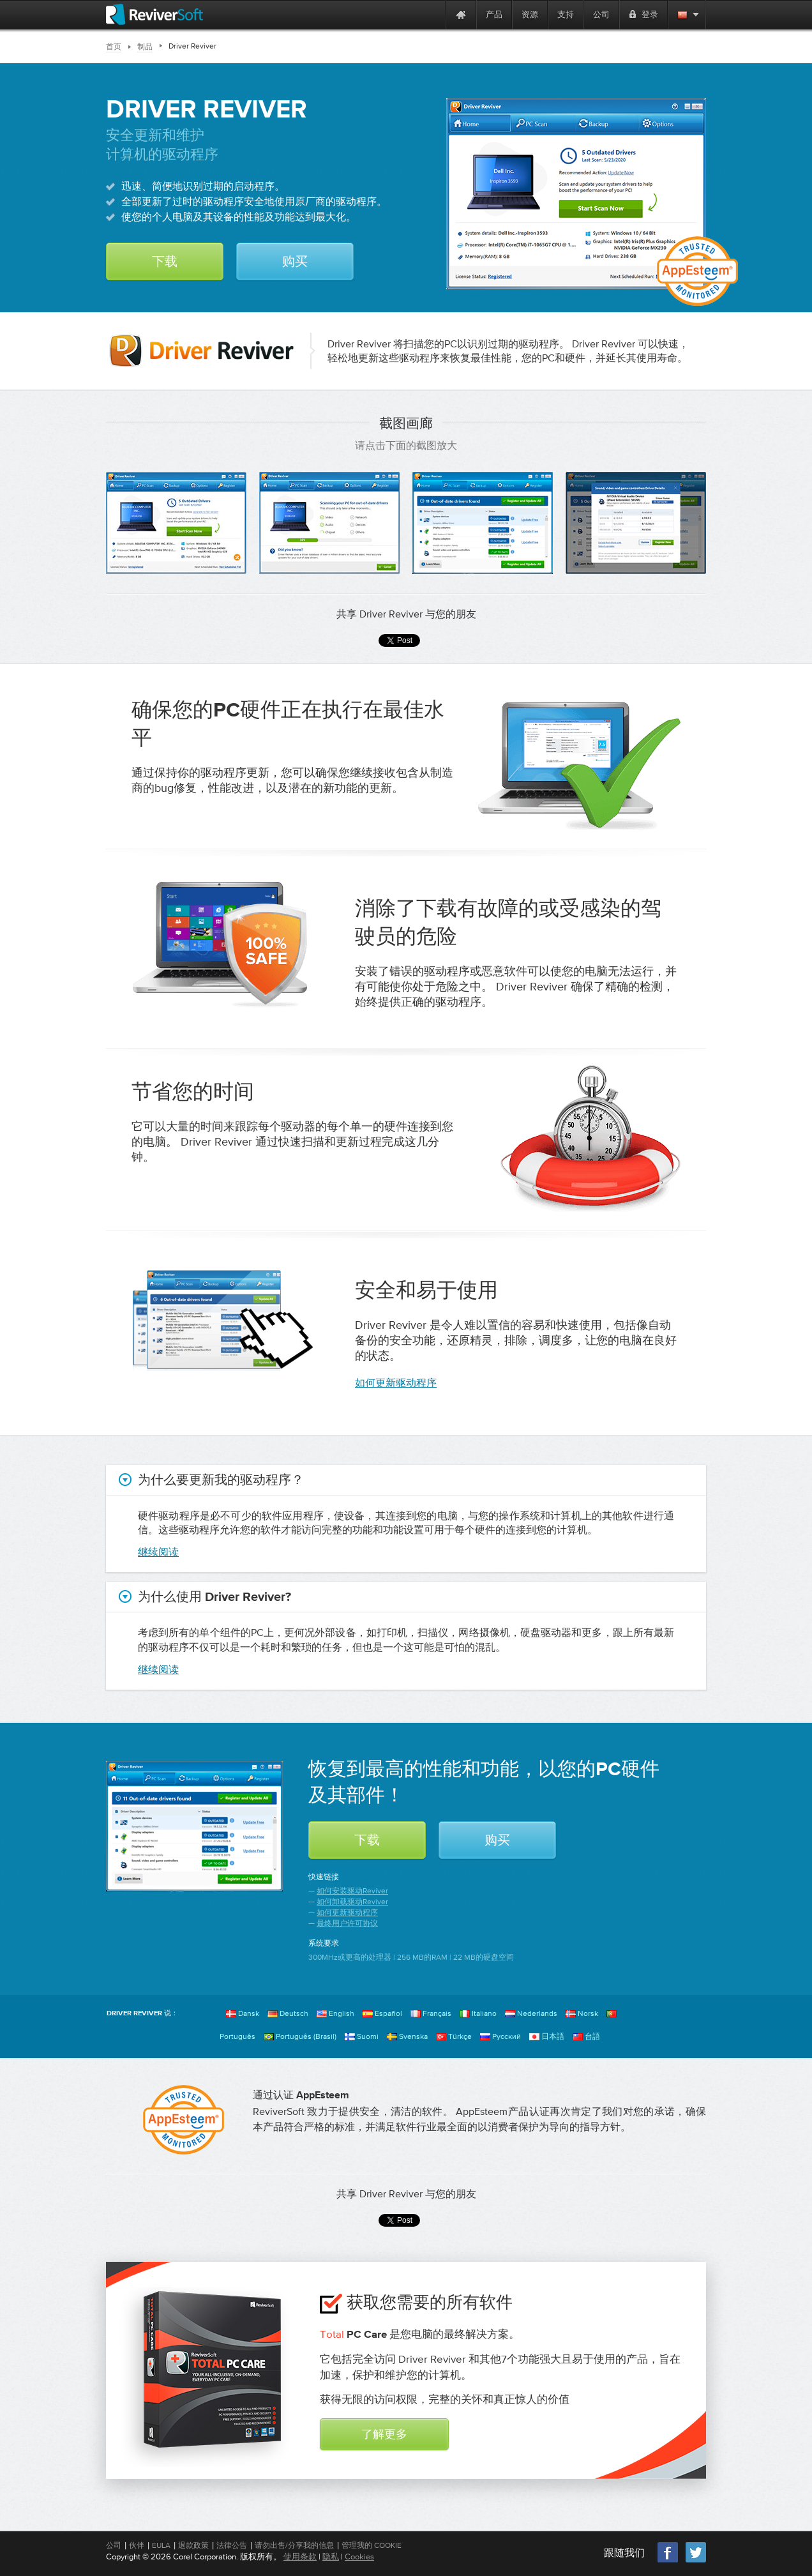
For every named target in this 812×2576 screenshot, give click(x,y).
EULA (161, 2545)
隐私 (330, 2556)
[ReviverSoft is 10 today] (433, 14)
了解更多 (384, 2435)
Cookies (359, 2556)
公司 (113, 2545)
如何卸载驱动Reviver (352, 1901)
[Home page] (461, 14)
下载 (164, 261)
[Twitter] (696, 2561)
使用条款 (300, 2556)
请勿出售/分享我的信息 (294, 2545)
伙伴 (136, 2545)
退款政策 (193, 2545)
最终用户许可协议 (347, 1923)
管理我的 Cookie (372, 2545)
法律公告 (231, 2545)
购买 (295, 261)
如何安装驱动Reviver (352, 1890)
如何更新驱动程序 (396, 1382)
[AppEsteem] (183, 2120)
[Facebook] (668, 2561)
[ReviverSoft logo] (154, 14)
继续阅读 (158, 1551)
